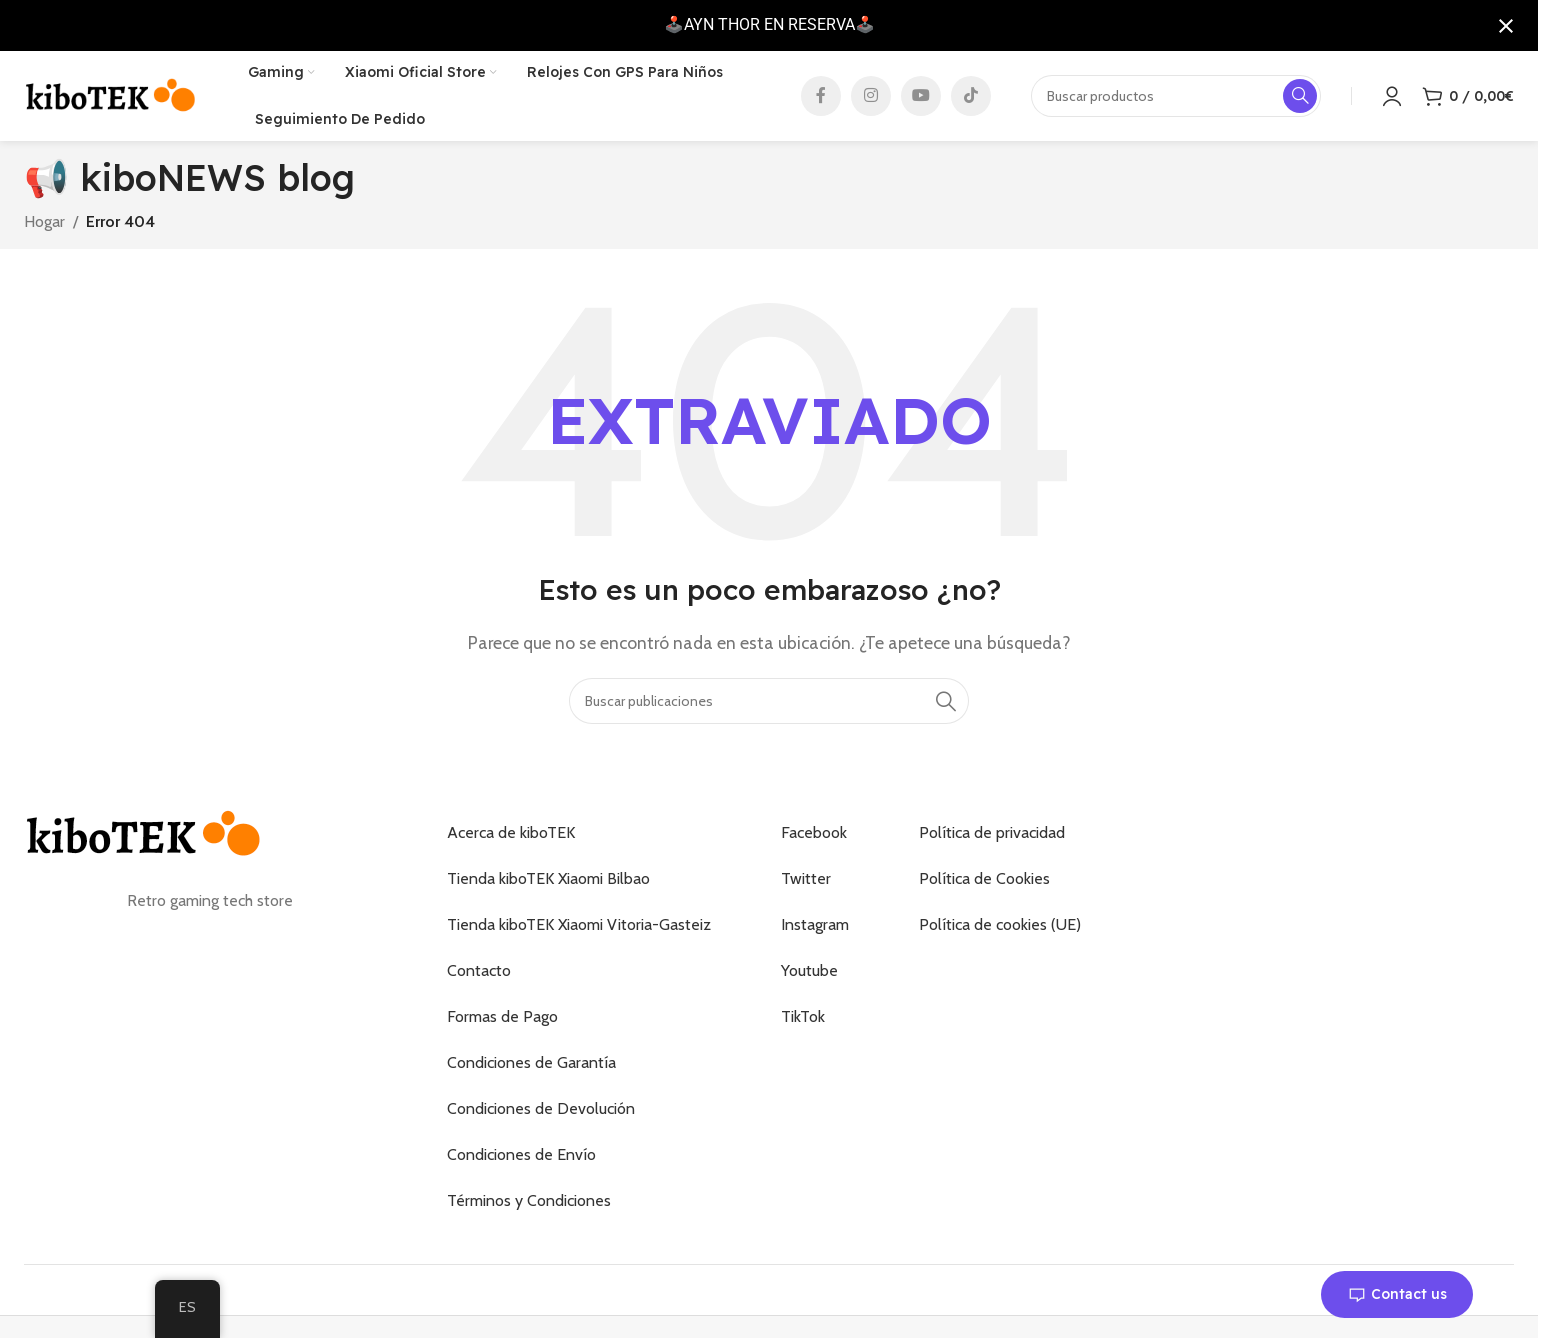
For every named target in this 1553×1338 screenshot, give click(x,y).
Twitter (806, 878)
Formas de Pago (502, 1016)
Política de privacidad (992, 832)
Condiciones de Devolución (541, 1108)
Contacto (479, 970)
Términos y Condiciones (529, 1200)
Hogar (44, 221)
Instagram (815, 924)
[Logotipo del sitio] (111, 94)
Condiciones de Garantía (531, 1062)
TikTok (803, 1016)
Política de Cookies (984, 878)
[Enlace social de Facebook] (821, 96)
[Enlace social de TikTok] (971, 96)
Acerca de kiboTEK (511, 832)
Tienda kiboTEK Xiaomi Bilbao (548, 878)
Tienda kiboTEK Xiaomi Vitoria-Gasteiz (579, 924)
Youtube (809, 970)
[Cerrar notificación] (1506, 26)
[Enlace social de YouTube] (921, 96)
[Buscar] (769, 701)
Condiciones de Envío (521, 1154)
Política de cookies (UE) (1000, 924)
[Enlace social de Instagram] (871, 96)
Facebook (814, 832)
